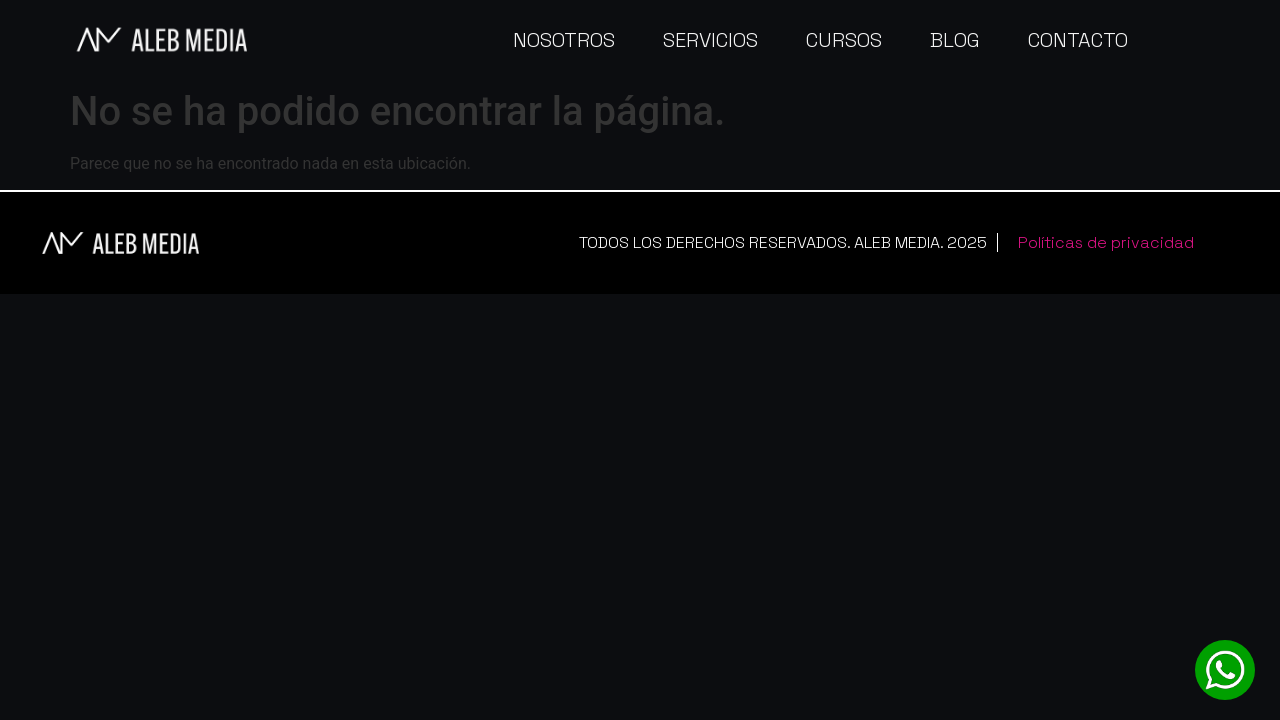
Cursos (844, 40)
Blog (955, 40)
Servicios (710, 40)
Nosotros (564, 40)
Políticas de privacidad (1106, 242)
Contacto (1078, 40)
